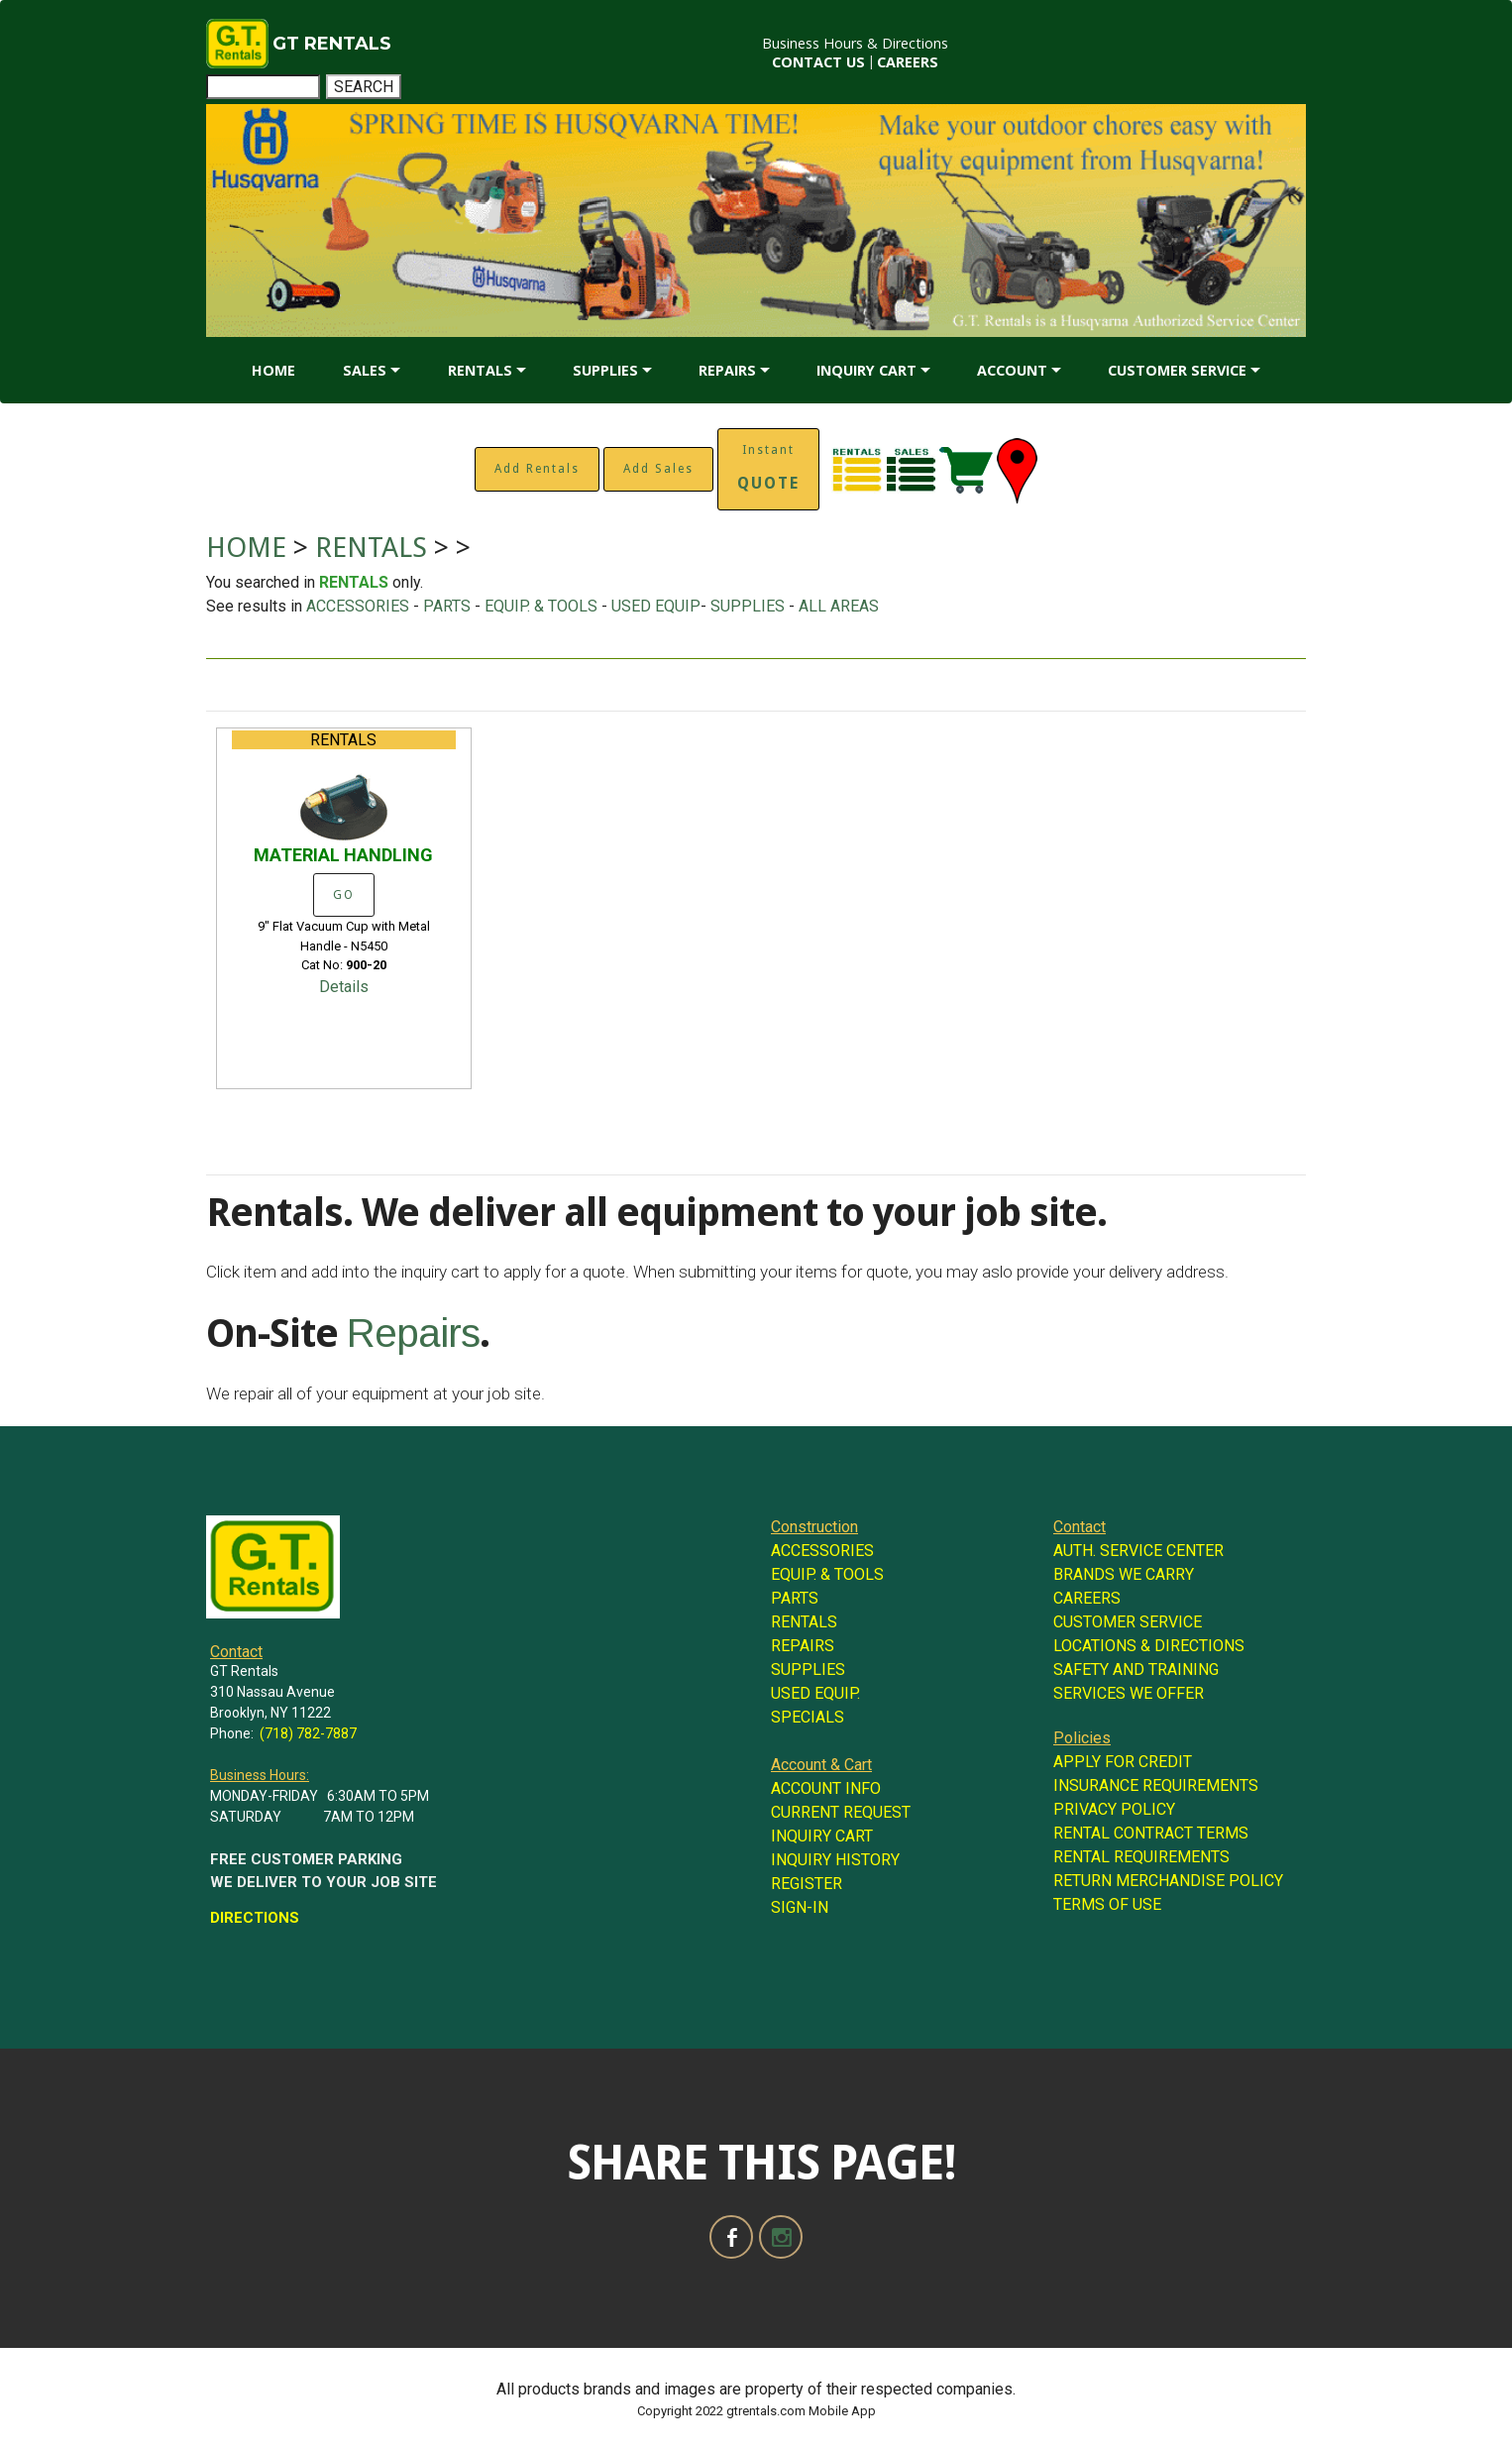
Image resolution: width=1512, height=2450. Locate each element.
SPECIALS (807, 1717)
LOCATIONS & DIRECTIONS (1148, 1645)
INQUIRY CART (866, 370)
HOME (273, 370)
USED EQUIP (656, 606)
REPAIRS (727, 370)
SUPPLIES (605, 370)
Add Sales (658, 469)
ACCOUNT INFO (826, 1788)
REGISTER (806, 1883)
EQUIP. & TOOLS (541, 606)
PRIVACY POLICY (1114, 1809)
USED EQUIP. (815, 1693)
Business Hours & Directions (855, 43)
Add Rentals (537, 469)
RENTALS (480, 370)
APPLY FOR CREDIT (1122, 1761)
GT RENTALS (331, 44)
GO (344, 895)
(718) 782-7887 (308, 1733)
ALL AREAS (839, 606)
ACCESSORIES (357, 606)
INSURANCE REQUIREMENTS (1155, 1785)
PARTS (447, 606)
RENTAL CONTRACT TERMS (1150, 1833)
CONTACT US (818, 62)
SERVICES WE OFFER (1128, 1693)
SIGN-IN (799, 1907)
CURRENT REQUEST (841, 1812)
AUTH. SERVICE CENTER (1138, 1550)
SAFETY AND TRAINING (1136, 1669)
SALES (364, 370)
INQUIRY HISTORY (835, 1859)
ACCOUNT (1012, 370)
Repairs (413, 1333)
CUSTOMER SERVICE (1177, 370)
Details (344, 986)
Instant (768, 468)
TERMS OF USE (1107, 1904)
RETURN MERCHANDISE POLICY (1168, 1880)
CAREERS (907, 62)
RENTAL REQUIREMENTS (1141, 1856)
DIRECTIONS (254, 1918)
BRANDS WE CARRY (1123, 1574)
